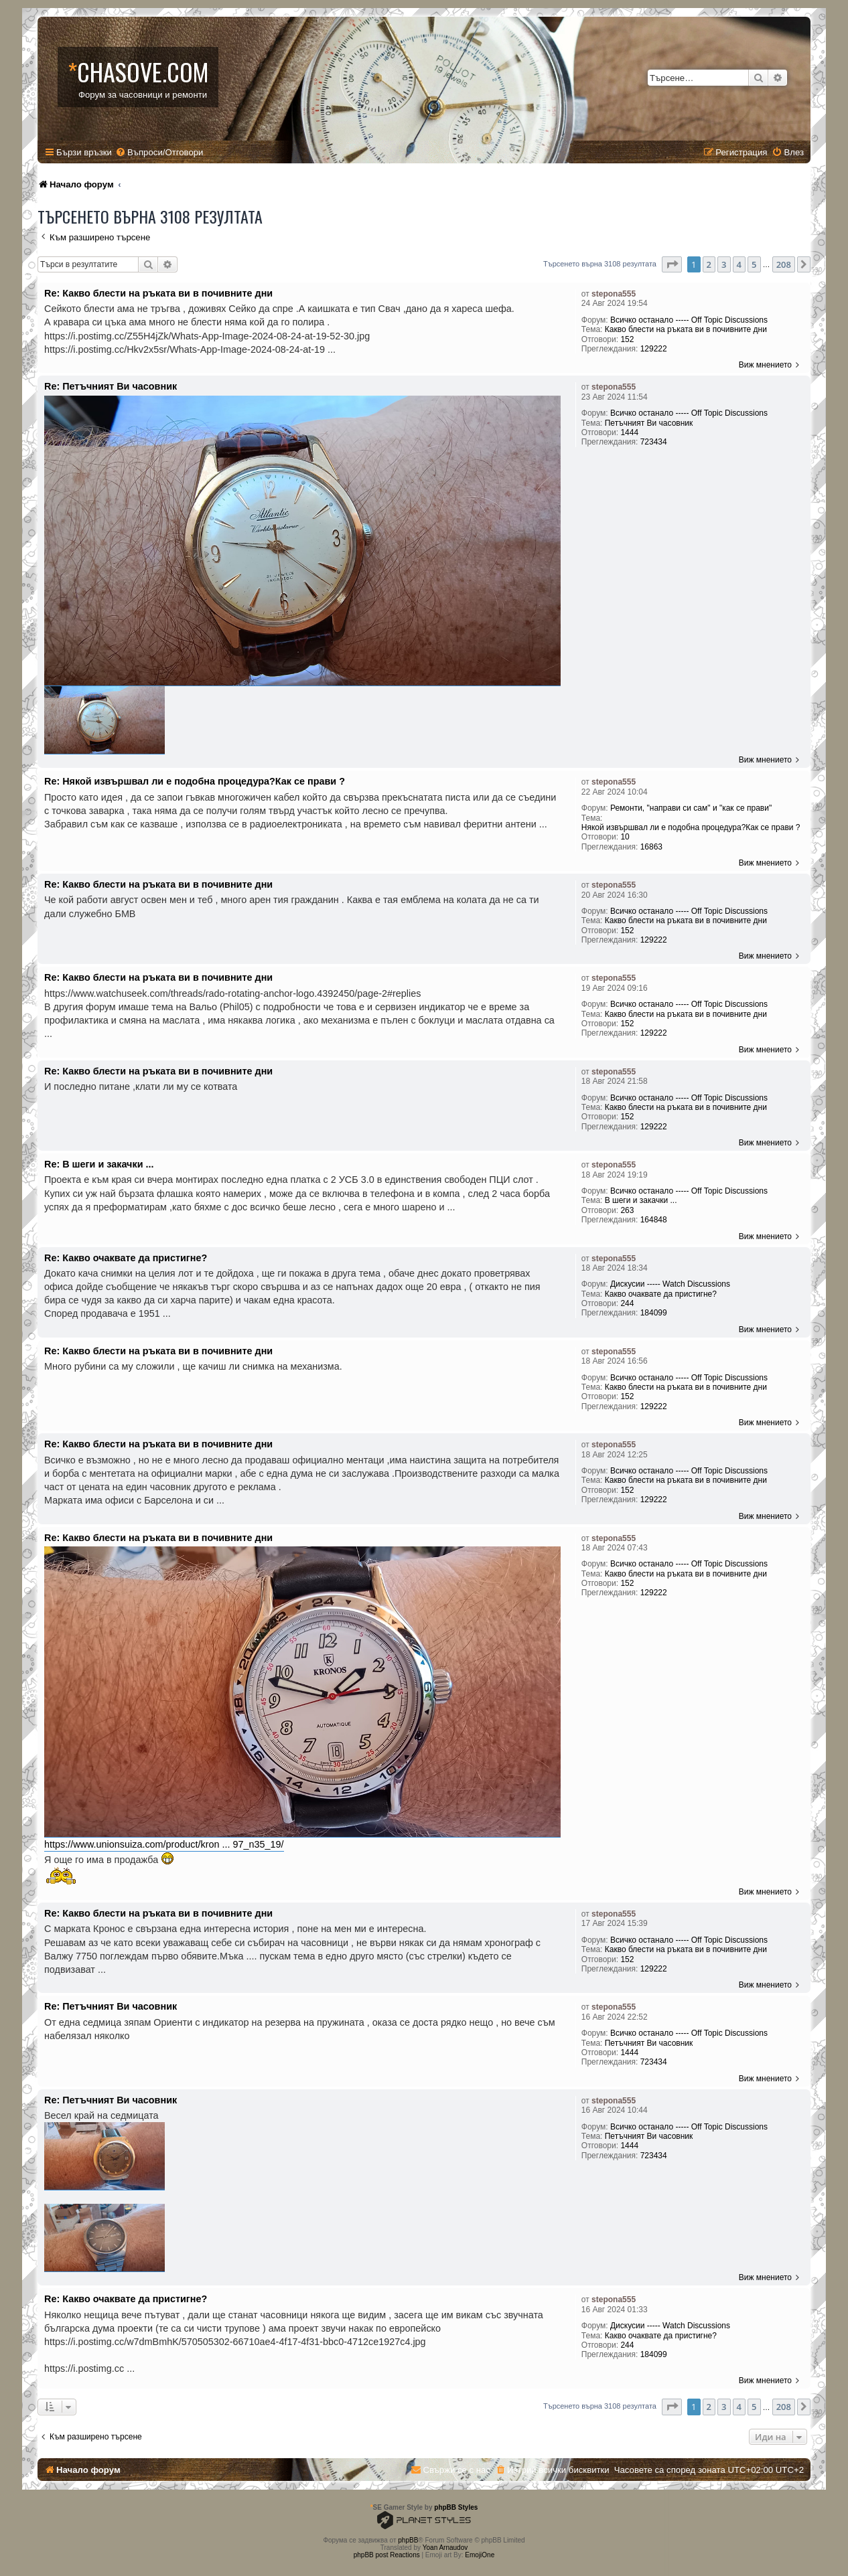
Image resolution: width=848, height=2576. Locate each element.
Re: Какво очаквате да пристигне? (125, 1258)
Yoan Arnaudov (445, 2547)
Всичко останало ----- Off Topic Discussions (689, 320)
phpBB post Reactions (387, 2555)
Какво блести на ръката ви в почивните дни (686, 329)
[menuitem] (159, 152)
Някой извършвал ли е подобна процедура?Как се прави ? (690, 827)
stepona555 (613, 294)
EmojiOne (479, 2555)
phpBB (408, 2540)
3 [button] (723, 264)
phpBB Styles (456, 2507)
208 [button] (783, 264)
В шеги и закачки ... (641, 1200)
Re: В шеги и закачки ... (98, 1164)
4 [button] (739, 264)
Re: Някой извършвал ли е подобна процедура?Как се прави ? (194, 781)
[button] (672, 264)
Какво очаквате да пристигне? (661, 1294)
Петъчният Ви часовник (649, 423)
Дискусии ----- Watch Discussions (670, 1284)
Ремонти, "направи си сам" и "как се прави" (691, 808)
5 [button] (754, 264)
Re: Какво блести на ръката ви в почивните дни (158, 293)
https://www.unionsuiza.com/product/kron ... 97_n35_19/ (164, 1844)
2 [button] (709, 264)
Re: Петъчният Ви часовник (110, 386)
